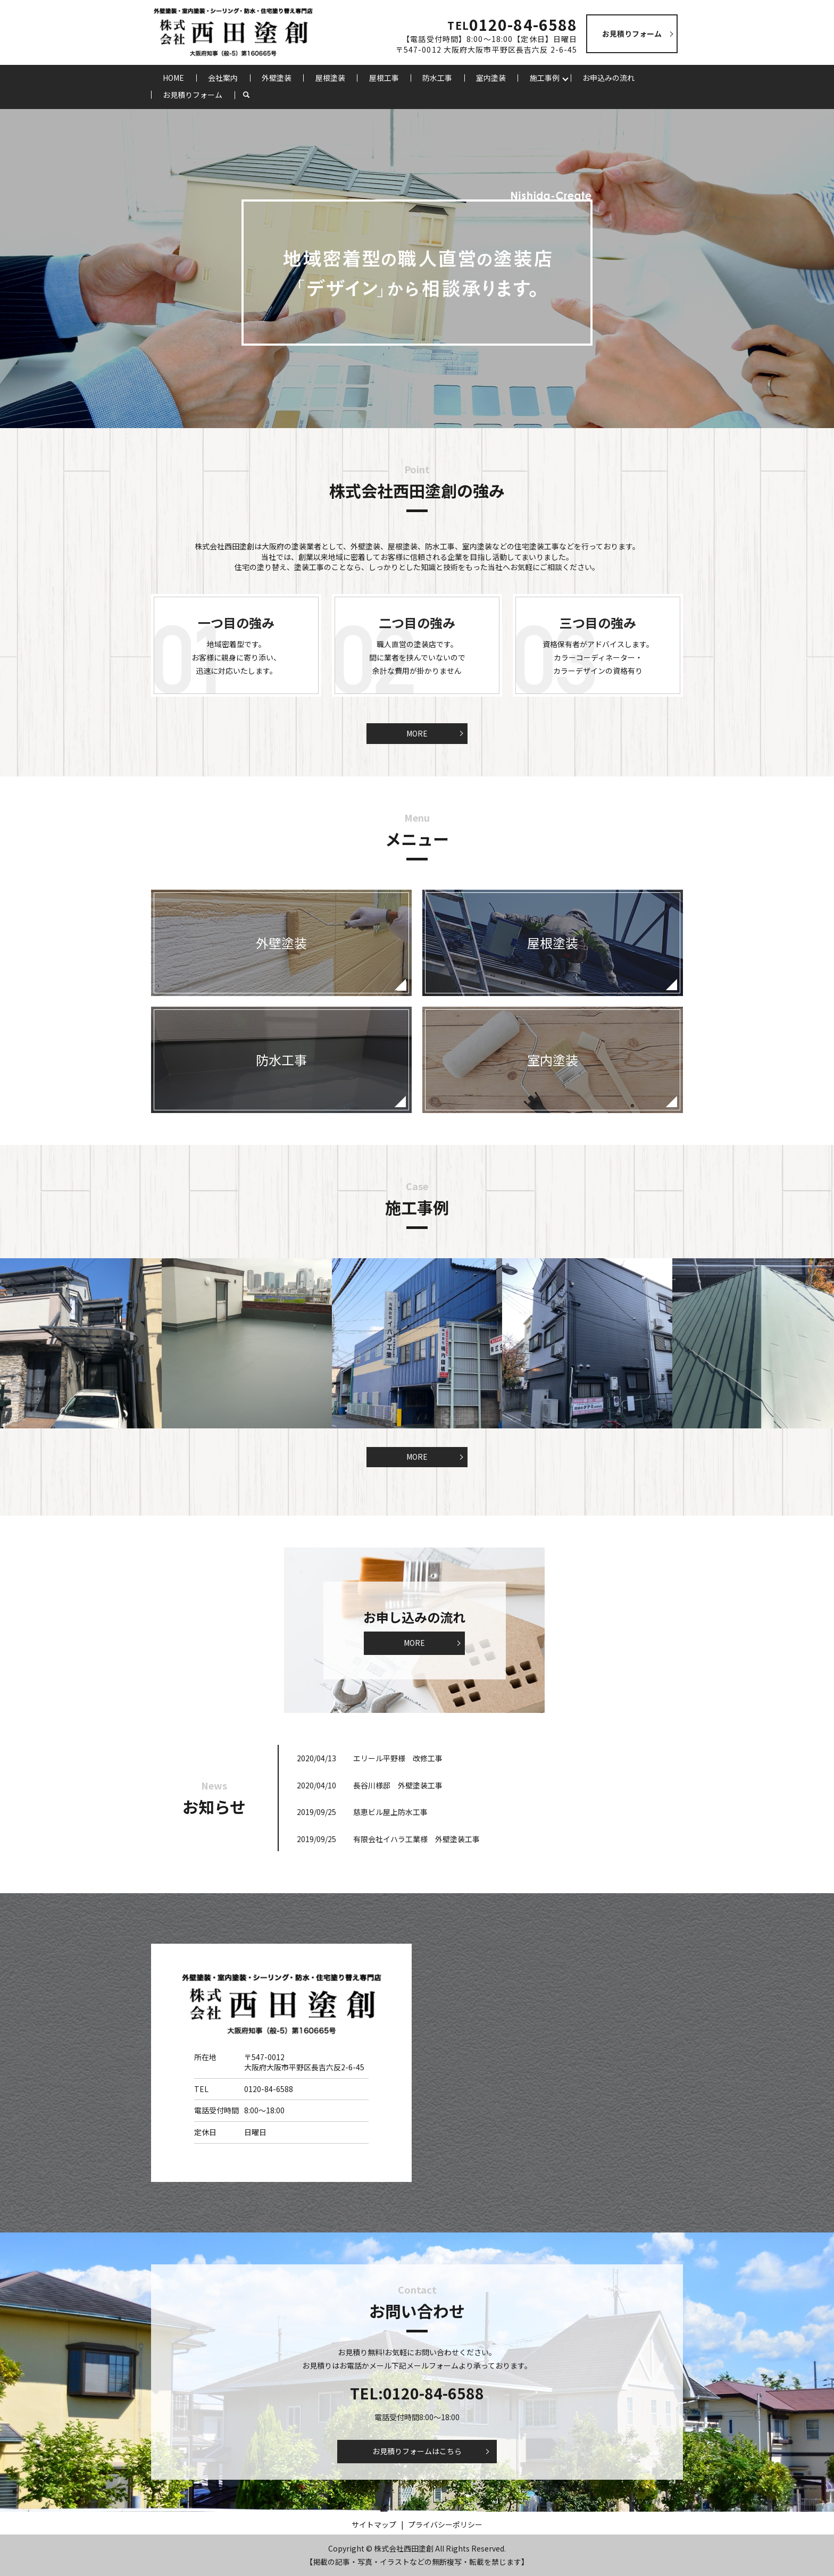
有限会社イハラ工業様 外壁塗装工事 (416, 1839)
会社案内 (223, 77)
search (252, 94)
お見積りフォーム (192, 94)
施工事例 (545, 77)
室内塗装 (491, 77)
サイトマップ (374, 2524)
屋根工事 (384, 77)
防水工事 (437, 77)
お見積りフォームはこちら (417, 2451)
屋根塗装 (330, 77)
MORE (417, 733)
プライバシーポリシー (445, 2524)
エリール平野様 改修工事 (398, 1758)
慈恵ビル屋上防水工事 (390, 1811)
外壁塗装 (276, 77)
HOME (173, 77)
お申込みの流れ (608, 77)
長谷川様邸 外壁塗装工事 (398, 1785)
